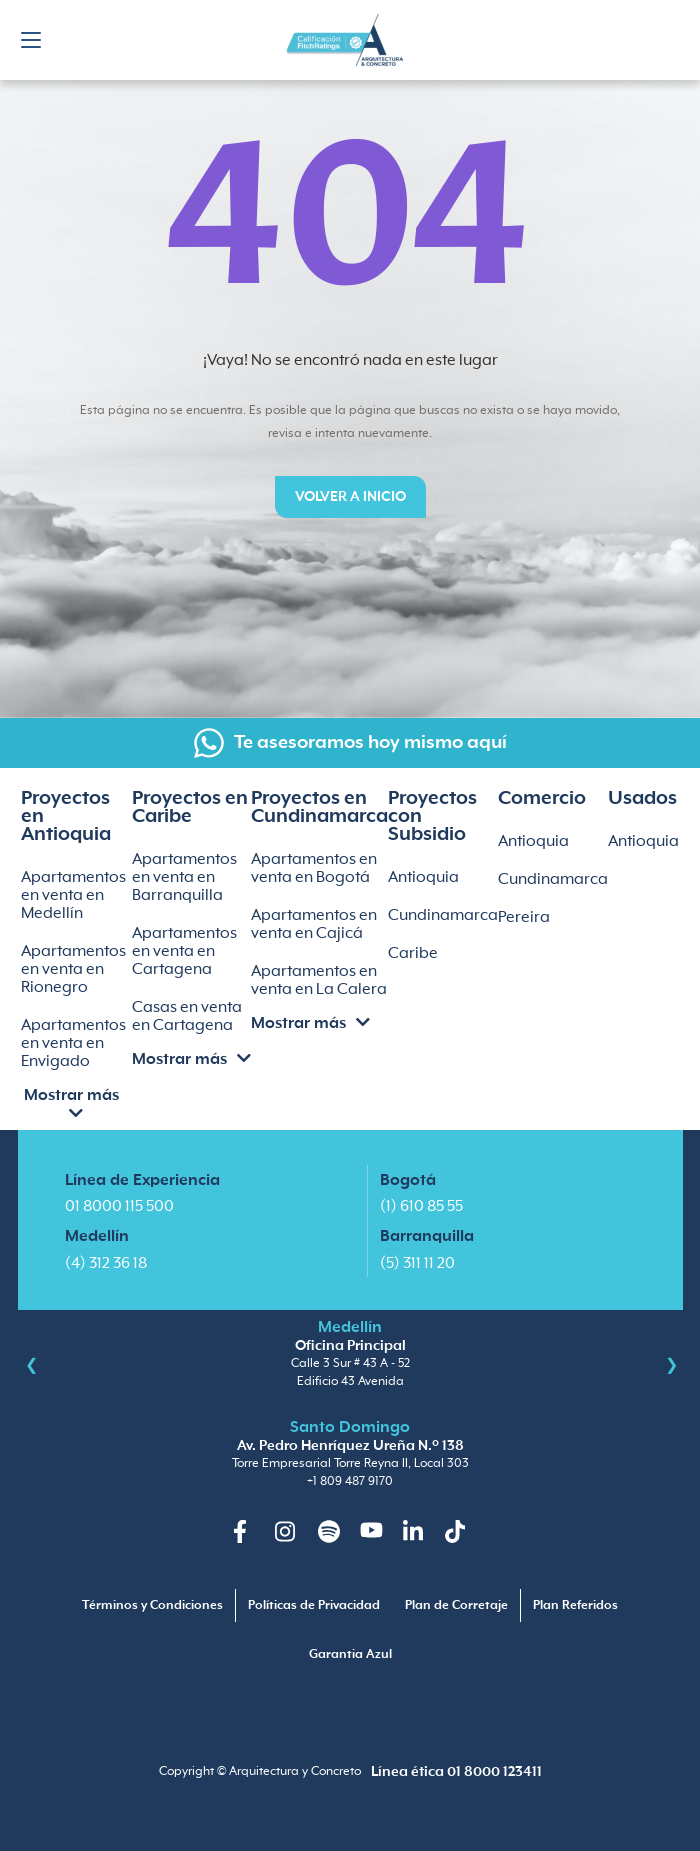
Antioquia (423, 877)
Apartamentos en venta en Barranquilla (184, 877)
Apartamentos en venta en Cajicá (314, 924)
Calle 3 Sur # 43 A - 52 (350, 1363)
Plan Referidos (575, 1605)
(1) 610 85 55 (421, 1206)
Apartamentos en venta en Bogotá (314, 868)
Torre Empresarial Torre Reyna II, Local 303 (350, 1463)
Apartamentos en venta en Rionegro (73, 969)
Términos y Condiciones (152, 1605)
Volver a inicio (350, 497)
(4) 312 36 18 (106, 1263)
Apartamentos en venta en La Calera (319, 980)
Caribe (413, 953)
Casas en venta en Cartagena (187, 1016)
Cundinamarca (443, 915)
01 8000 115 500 (119, 1206)
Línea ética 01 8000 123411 (456, 1772)
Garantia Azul (350, 1654)
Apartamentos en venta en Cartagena (184, 951)
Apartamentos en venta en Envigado (73, 1043)
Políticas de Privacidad (314, 1605)
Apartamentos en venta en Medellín (73, 895)
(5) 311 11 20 (417, 1263)
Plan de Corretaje (456, 1605)
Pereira (524, 917)
